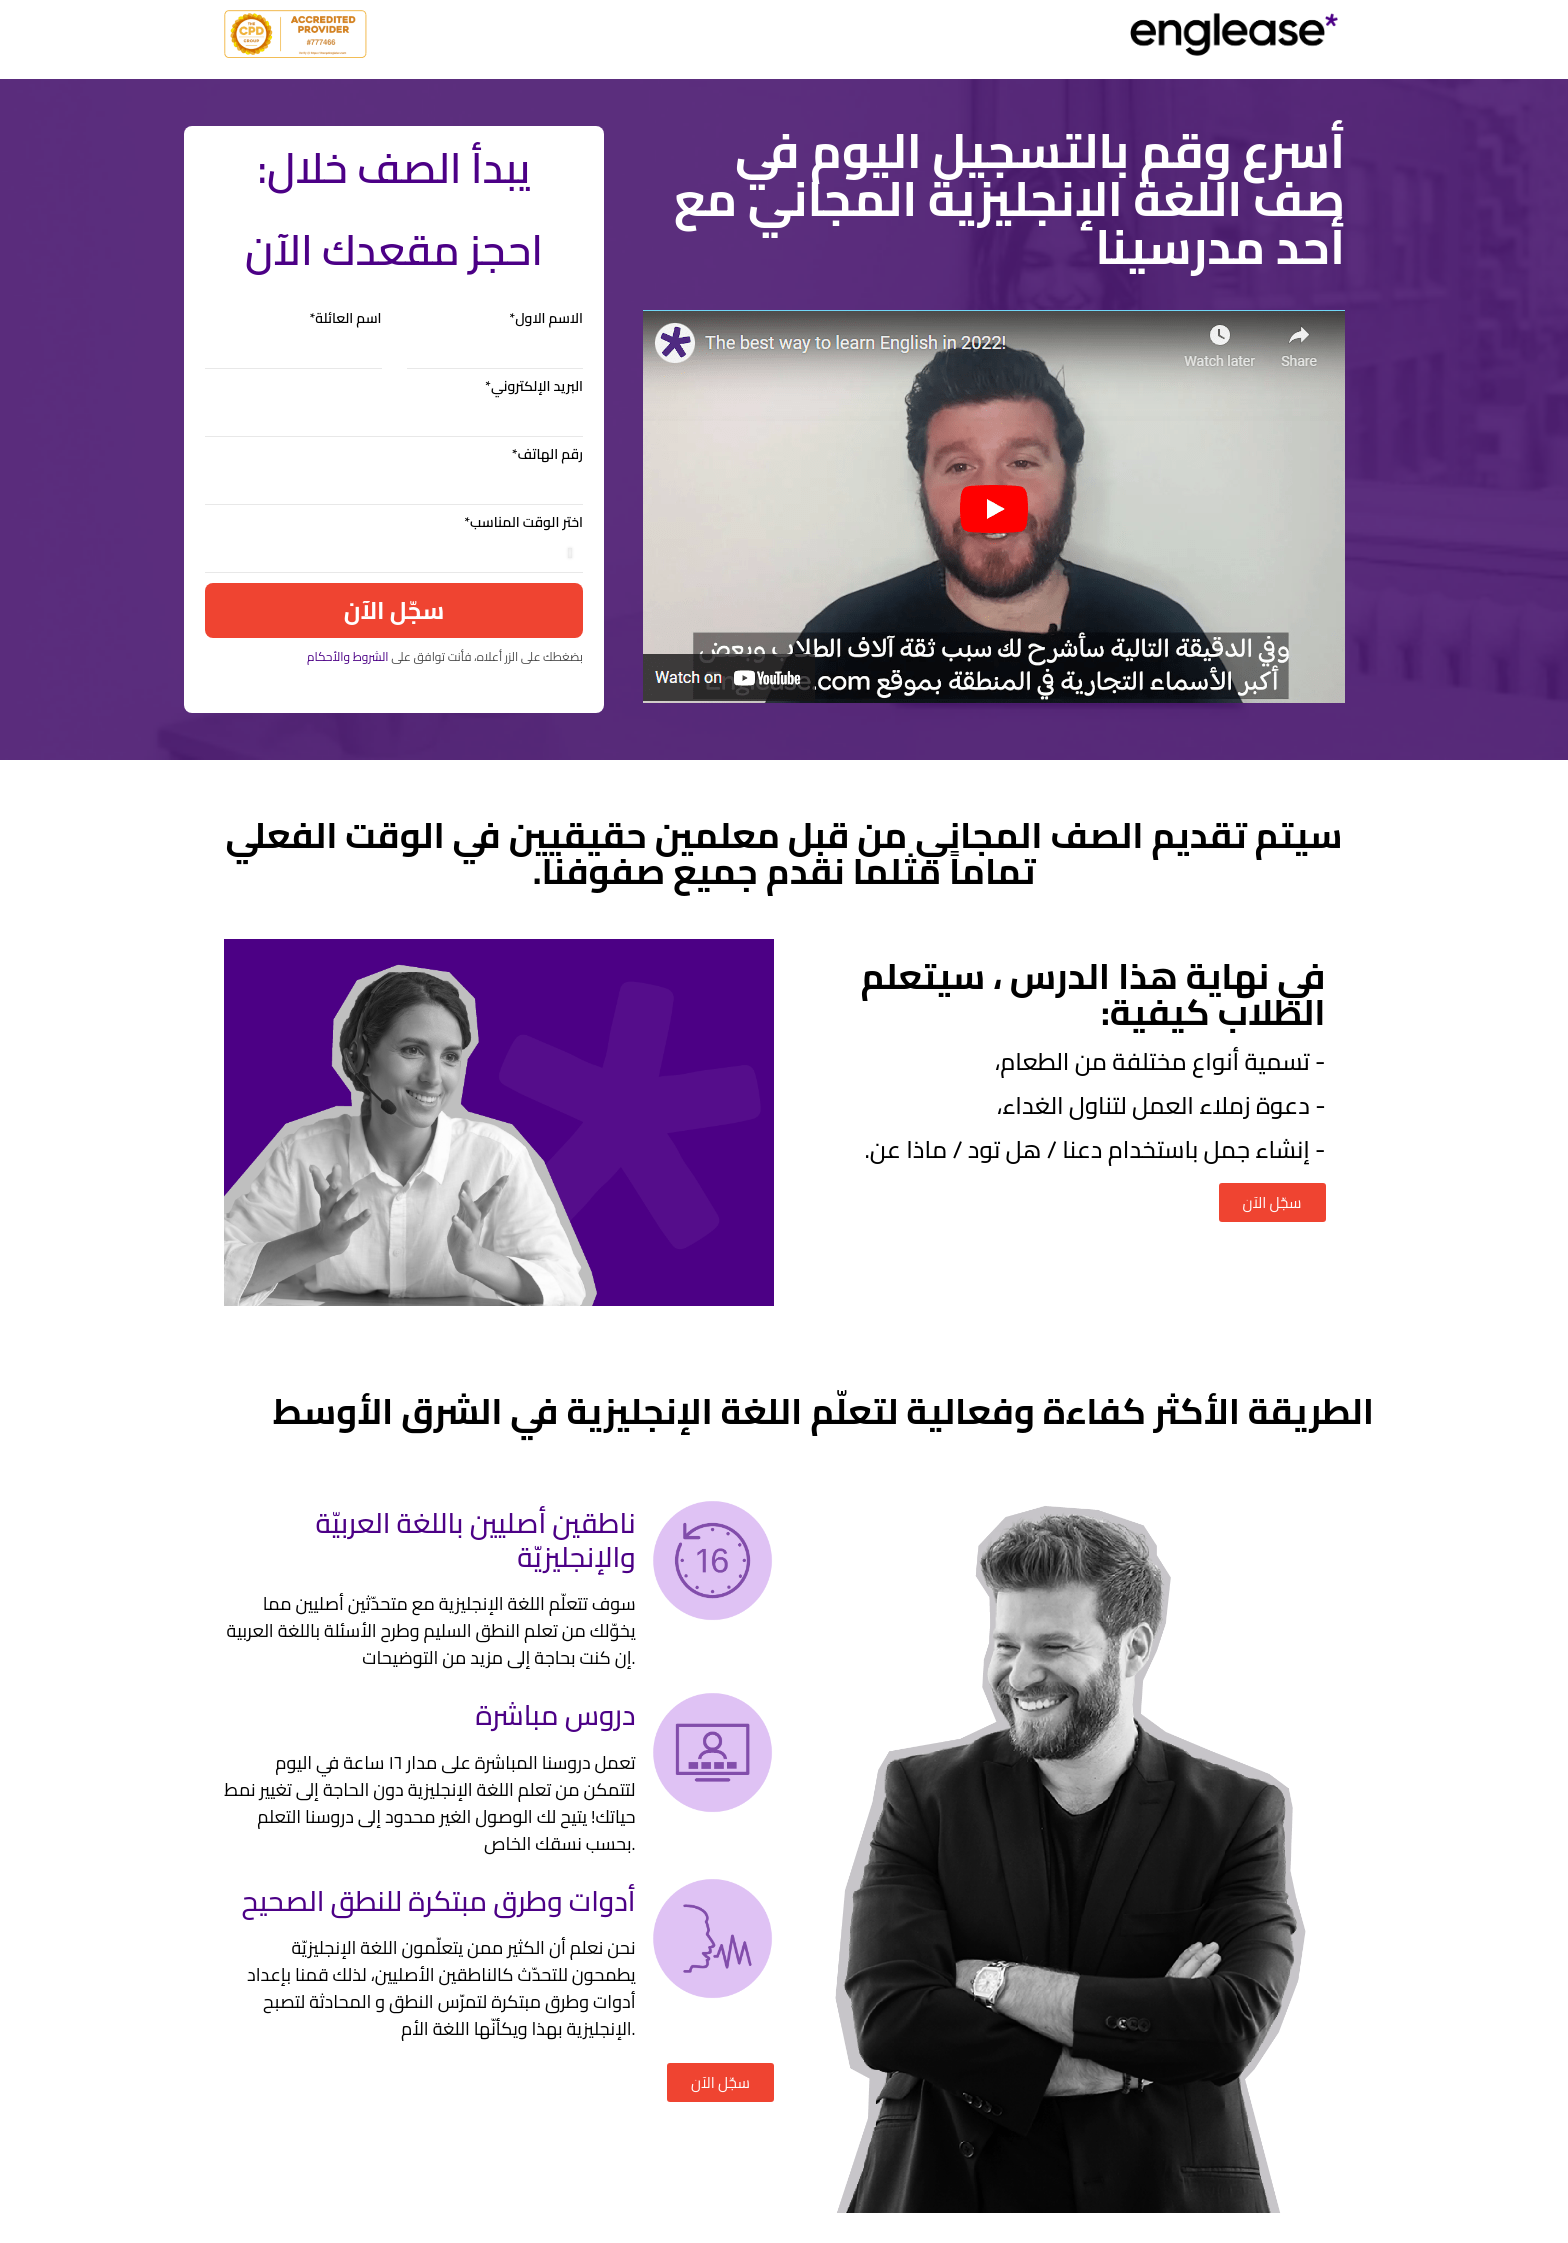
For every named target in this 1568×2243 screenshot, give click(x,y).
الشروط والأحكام (348, 656)
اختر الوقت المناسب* (523, 524)
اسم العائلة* (345, 320)
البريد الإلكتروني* (534, 388)
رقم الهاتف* (547, 456)
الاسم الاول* (546, 320)
